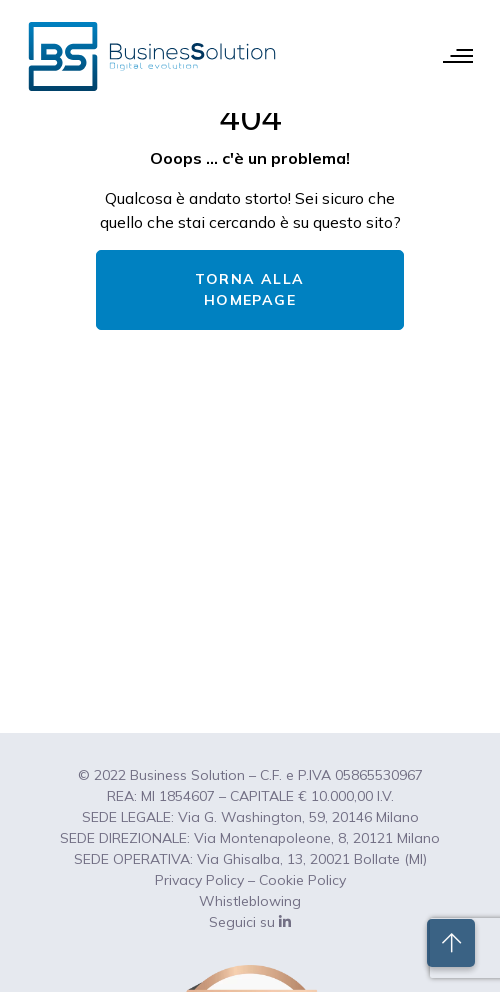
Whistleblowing (250, 901)
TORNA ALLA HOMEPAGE (249, 289)
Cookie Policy (302, 880)
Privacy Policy (199, 880)
